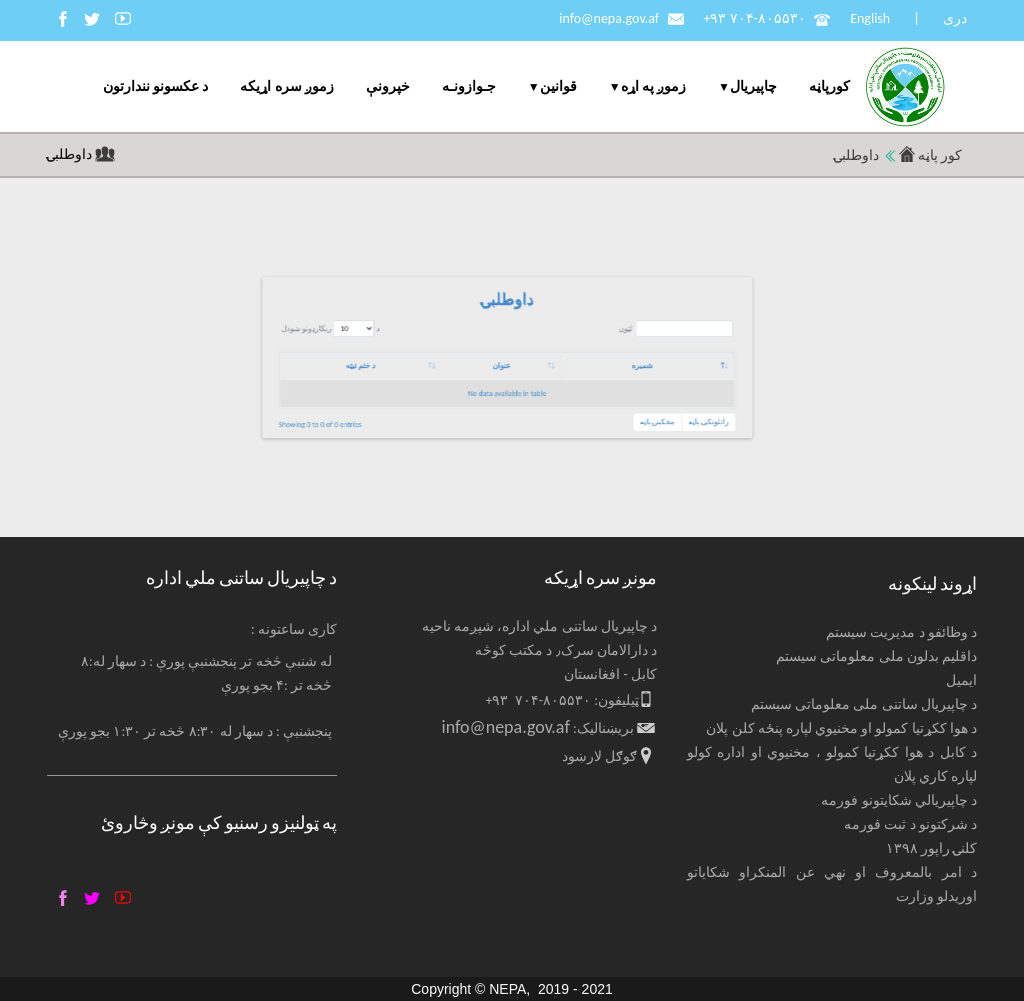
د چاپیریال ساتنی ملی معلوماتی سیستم (864, 704)
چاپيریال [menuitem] (753, 86)
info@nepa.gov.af (609, 18)
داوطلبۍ (71, 154)
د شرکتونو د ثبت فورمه (910, 824)
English (870, 18)
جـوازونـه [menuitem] (469, 86)
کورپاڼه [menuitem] (829, 86)
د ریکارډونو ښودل (580, 344)
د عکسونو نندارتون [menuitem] (155, 86)
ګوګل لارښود (599, 756)
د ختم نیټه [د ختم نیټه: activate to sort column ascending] (594, 361)
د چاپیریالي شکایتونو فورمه (899, 800)
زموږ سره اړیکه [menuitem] (286, 86)
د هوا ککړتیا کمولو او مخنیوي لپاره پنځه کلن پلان (841, 728)
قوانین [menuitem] (558, 86)
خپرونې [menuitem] (388, 86)
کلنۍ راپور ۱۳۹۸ (931, 848)
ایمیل (961, 680)
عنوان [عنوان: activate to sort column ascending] (658, 361)
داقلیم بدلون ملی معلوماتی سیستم (876, 656)
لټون (738, 344)
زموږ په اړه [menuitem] (653, 86)
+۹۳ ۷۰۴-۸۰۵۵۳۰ (754, 18)
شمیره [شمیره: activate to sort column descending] (723, 361)
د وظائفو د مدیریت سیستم (901, 632)
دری (955, 18)
